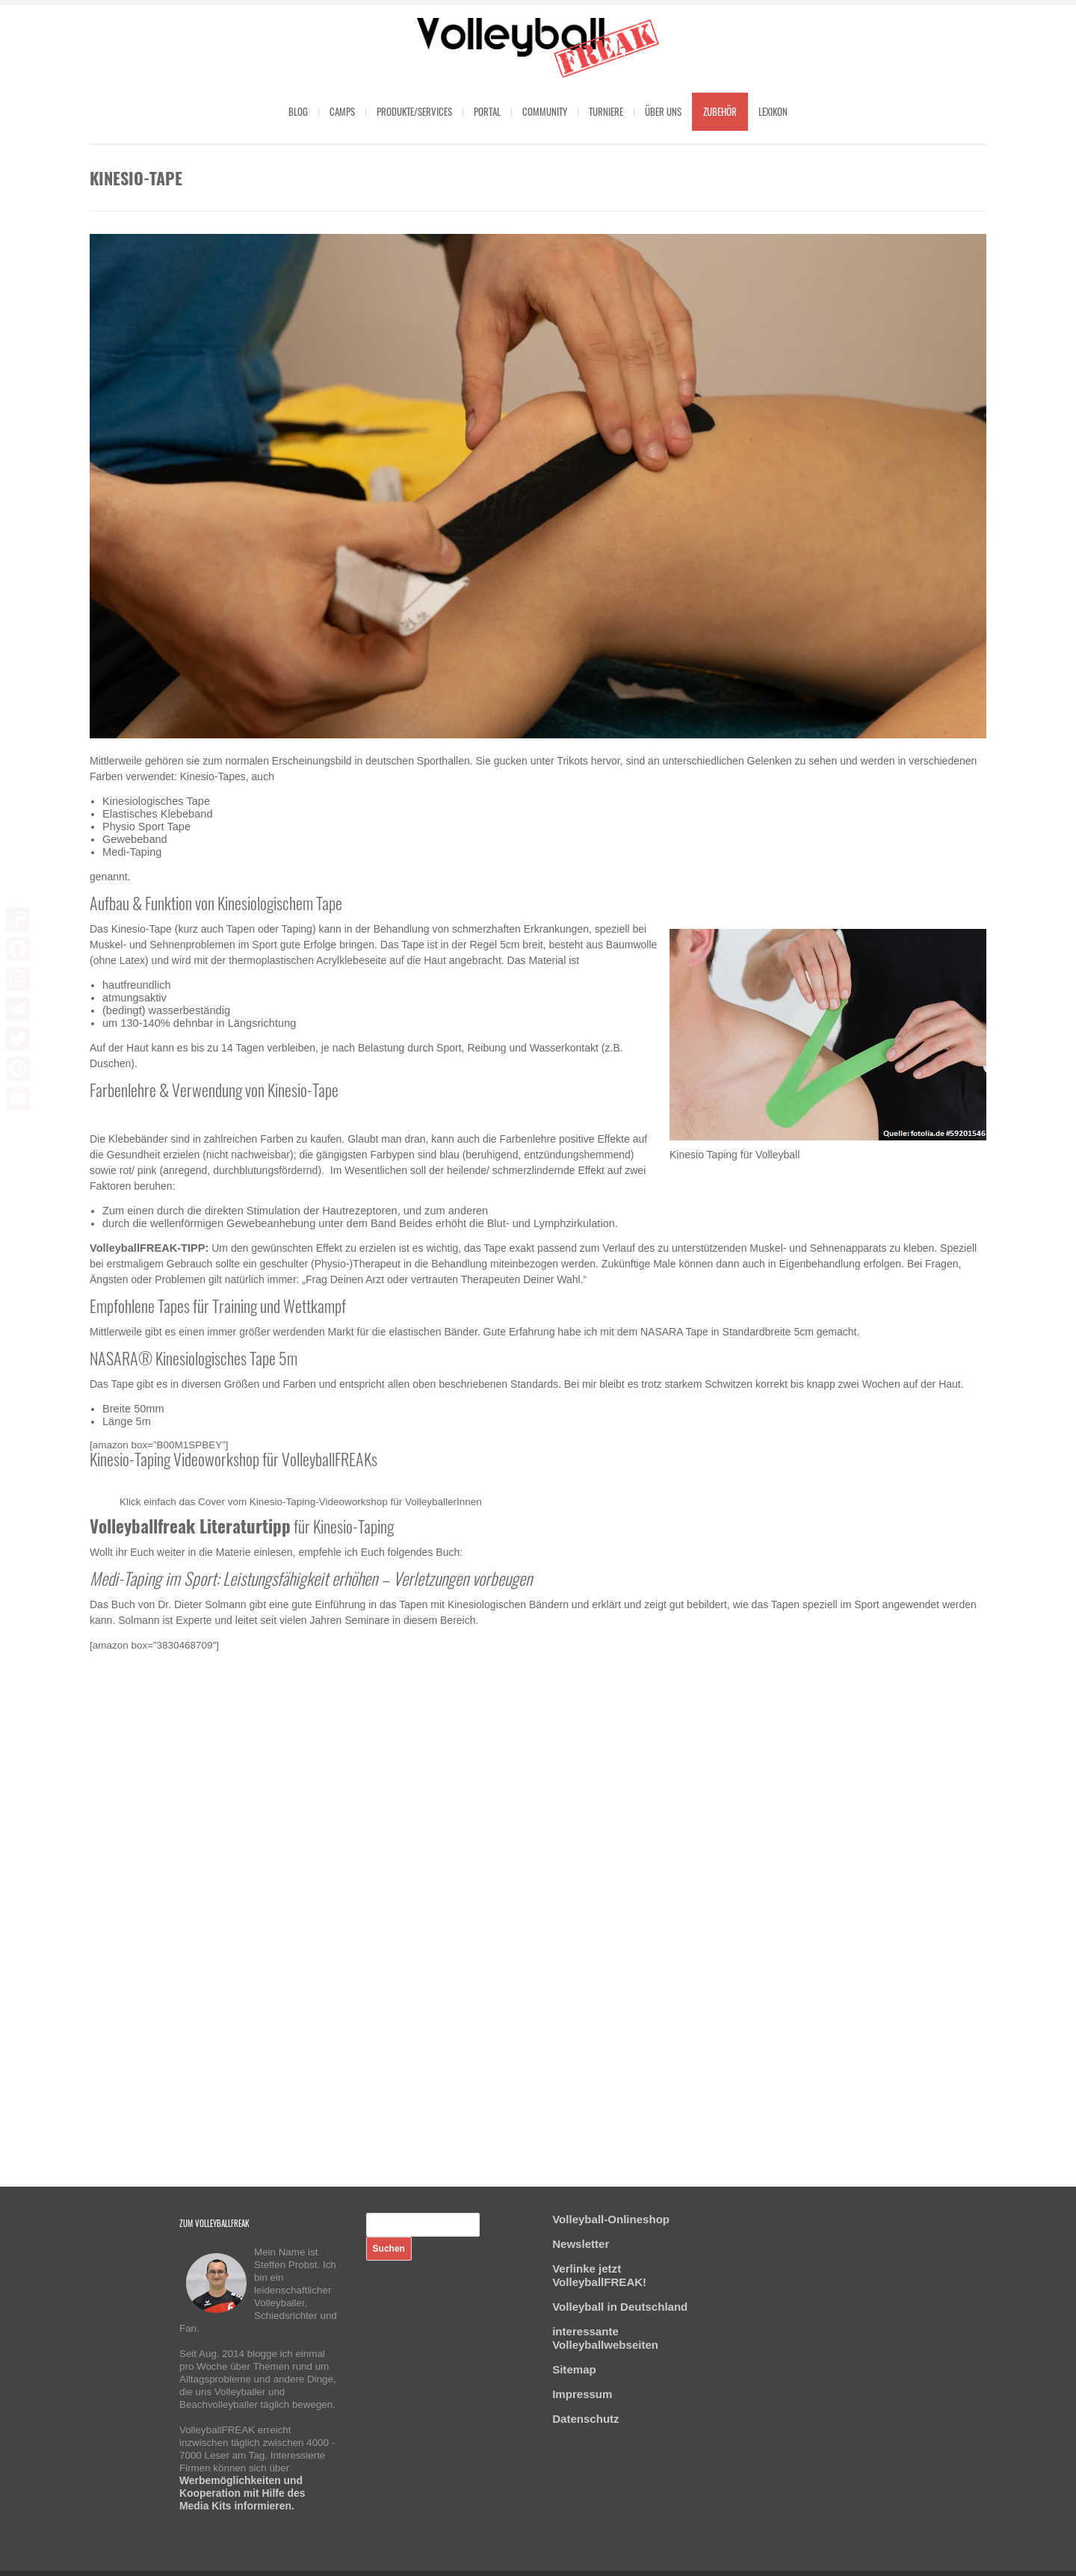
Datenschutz (585, 2418)
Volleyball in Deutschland (619, 2306)
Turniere (606, 111)
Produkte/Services (414, 111)
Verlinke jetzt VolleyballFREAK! (599, 2275)
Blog (298, 111)
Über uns (663, 111)
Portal (487, 111)
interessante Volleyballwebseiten (605, 2338)
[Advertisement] (538, 1900)
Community (544, 111)
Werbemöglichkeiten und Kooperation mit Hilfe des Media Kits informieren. (242, 2493)
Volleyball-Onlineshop (611, 2219)
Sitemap (574, 2369)
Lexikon (773, 111)
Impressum (582, 2394)
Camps (342, 111)
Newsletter (580, 2243)
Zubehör (720, 111)
